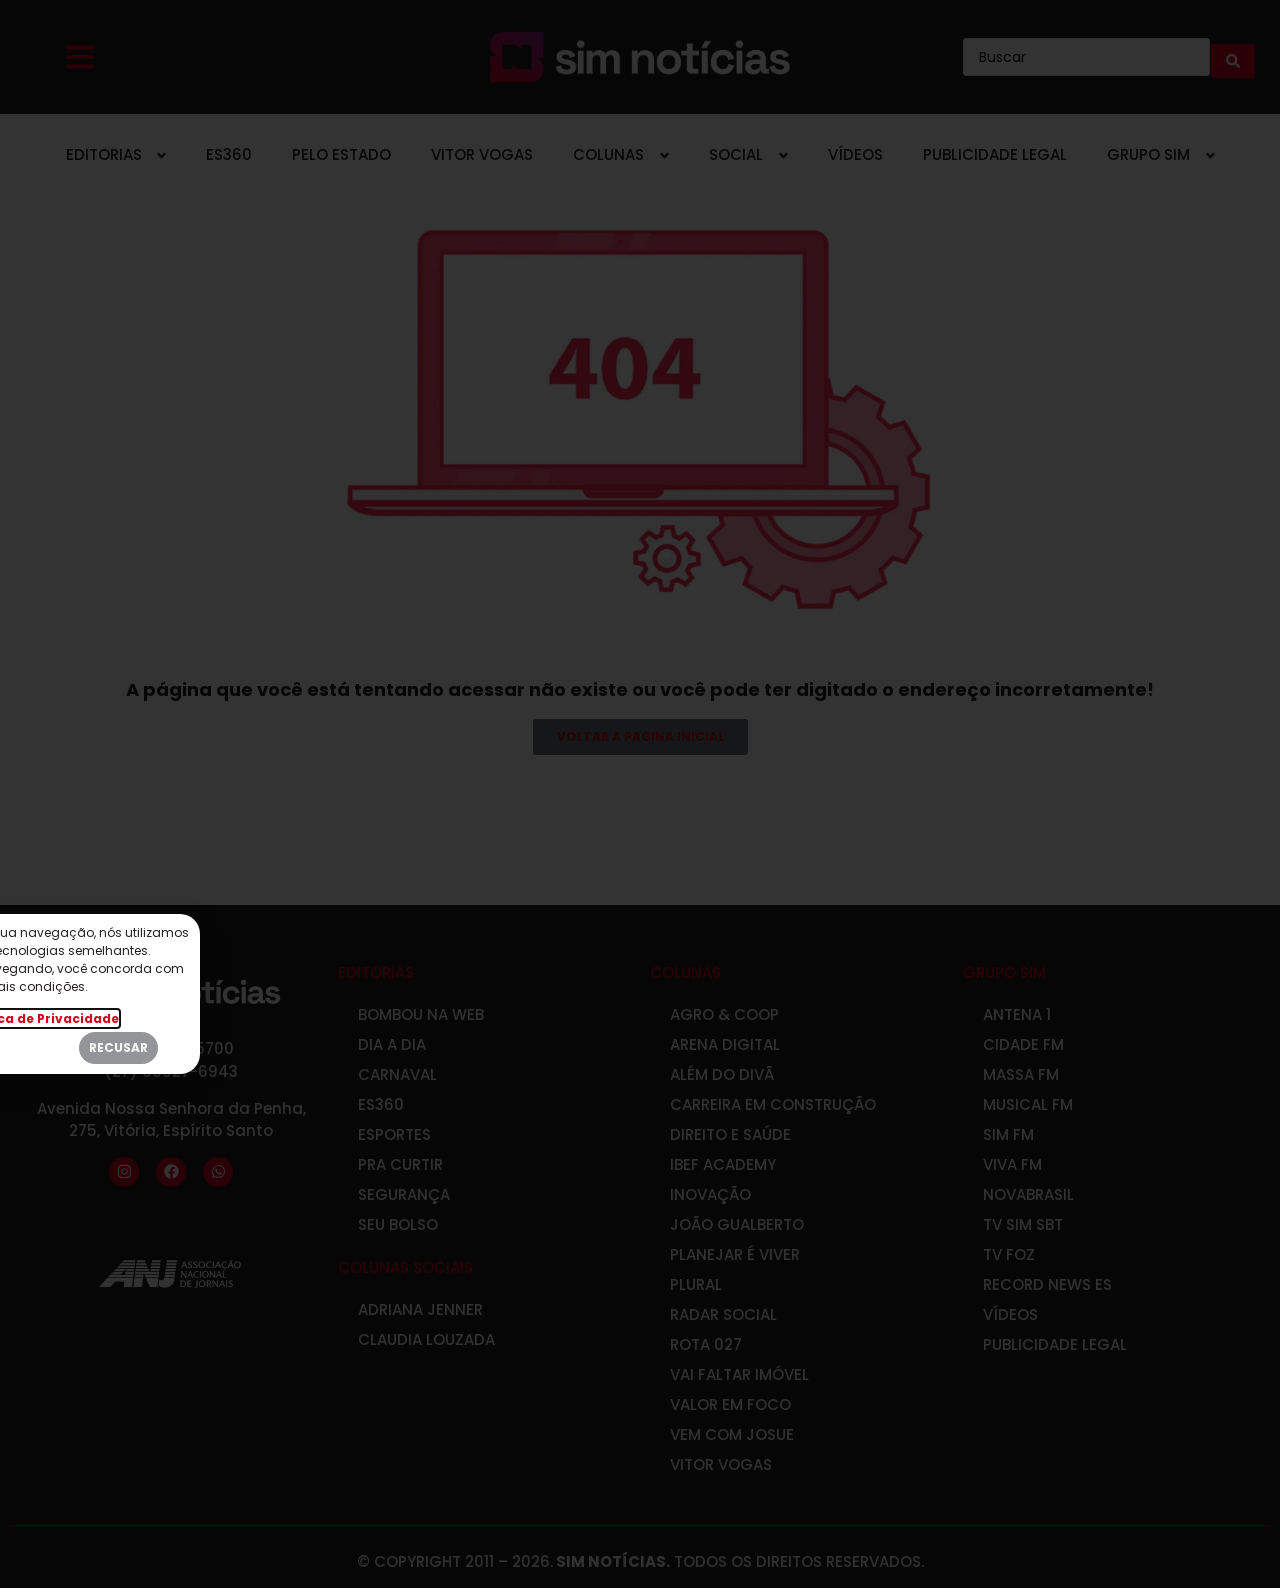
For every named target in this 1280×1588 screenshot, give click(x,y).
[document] (640, 794)
